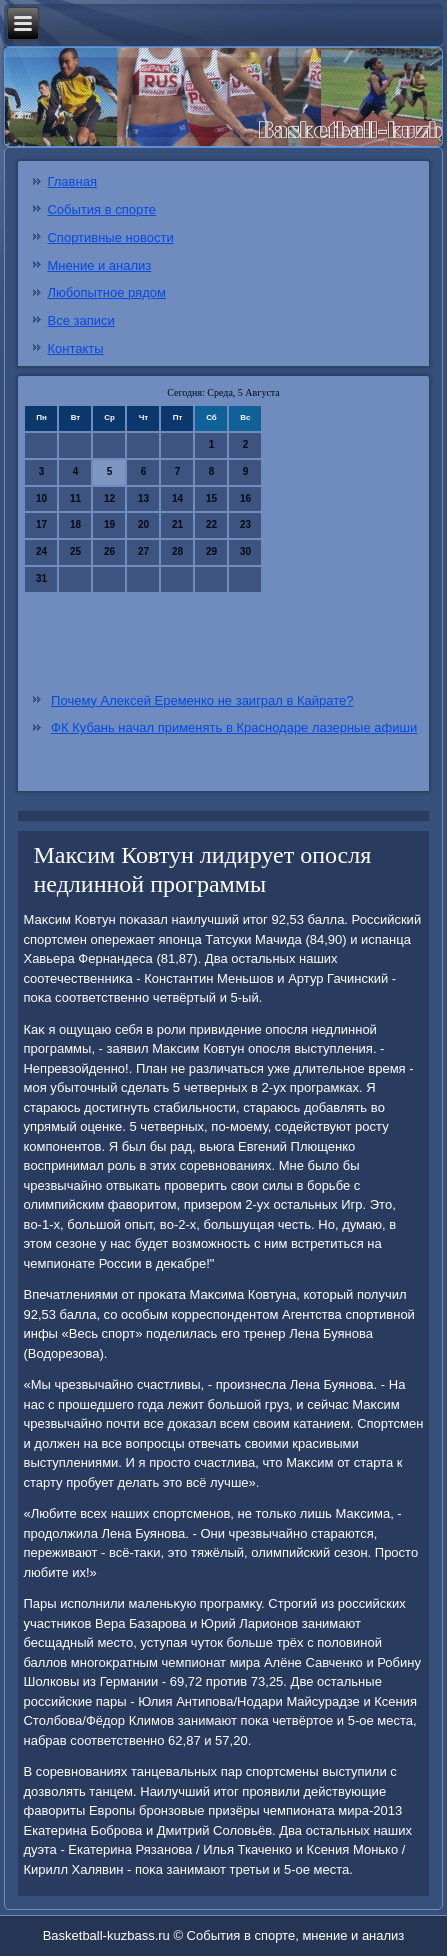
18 (75, 524)
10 (41, 498)
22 (211, 524)
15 (211, 498)
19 (109, 524)
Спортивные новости (110, 237)
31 (41, 578)
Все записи (80, 320)
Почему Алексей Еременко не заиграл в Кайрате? (202, 700)
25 (75, 551)
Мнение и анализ (99, 265)
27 (143, 551)
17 (41, 524)
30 (245, 551)
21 (177, 524)
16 (245, 498)
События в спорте (101, 209)
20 (143, 524)
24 (41, 551)
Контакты (75, 348)
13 (143, 498)
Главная (71, 181)
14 (177, 498)
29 (211, 551)
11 (75, 498)
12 (109, 498)
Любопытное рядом (106, 292)
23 (245, 524)
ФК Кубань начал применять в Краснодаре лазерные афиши (234, 727)
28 (177, 551)
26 (109, 551)
